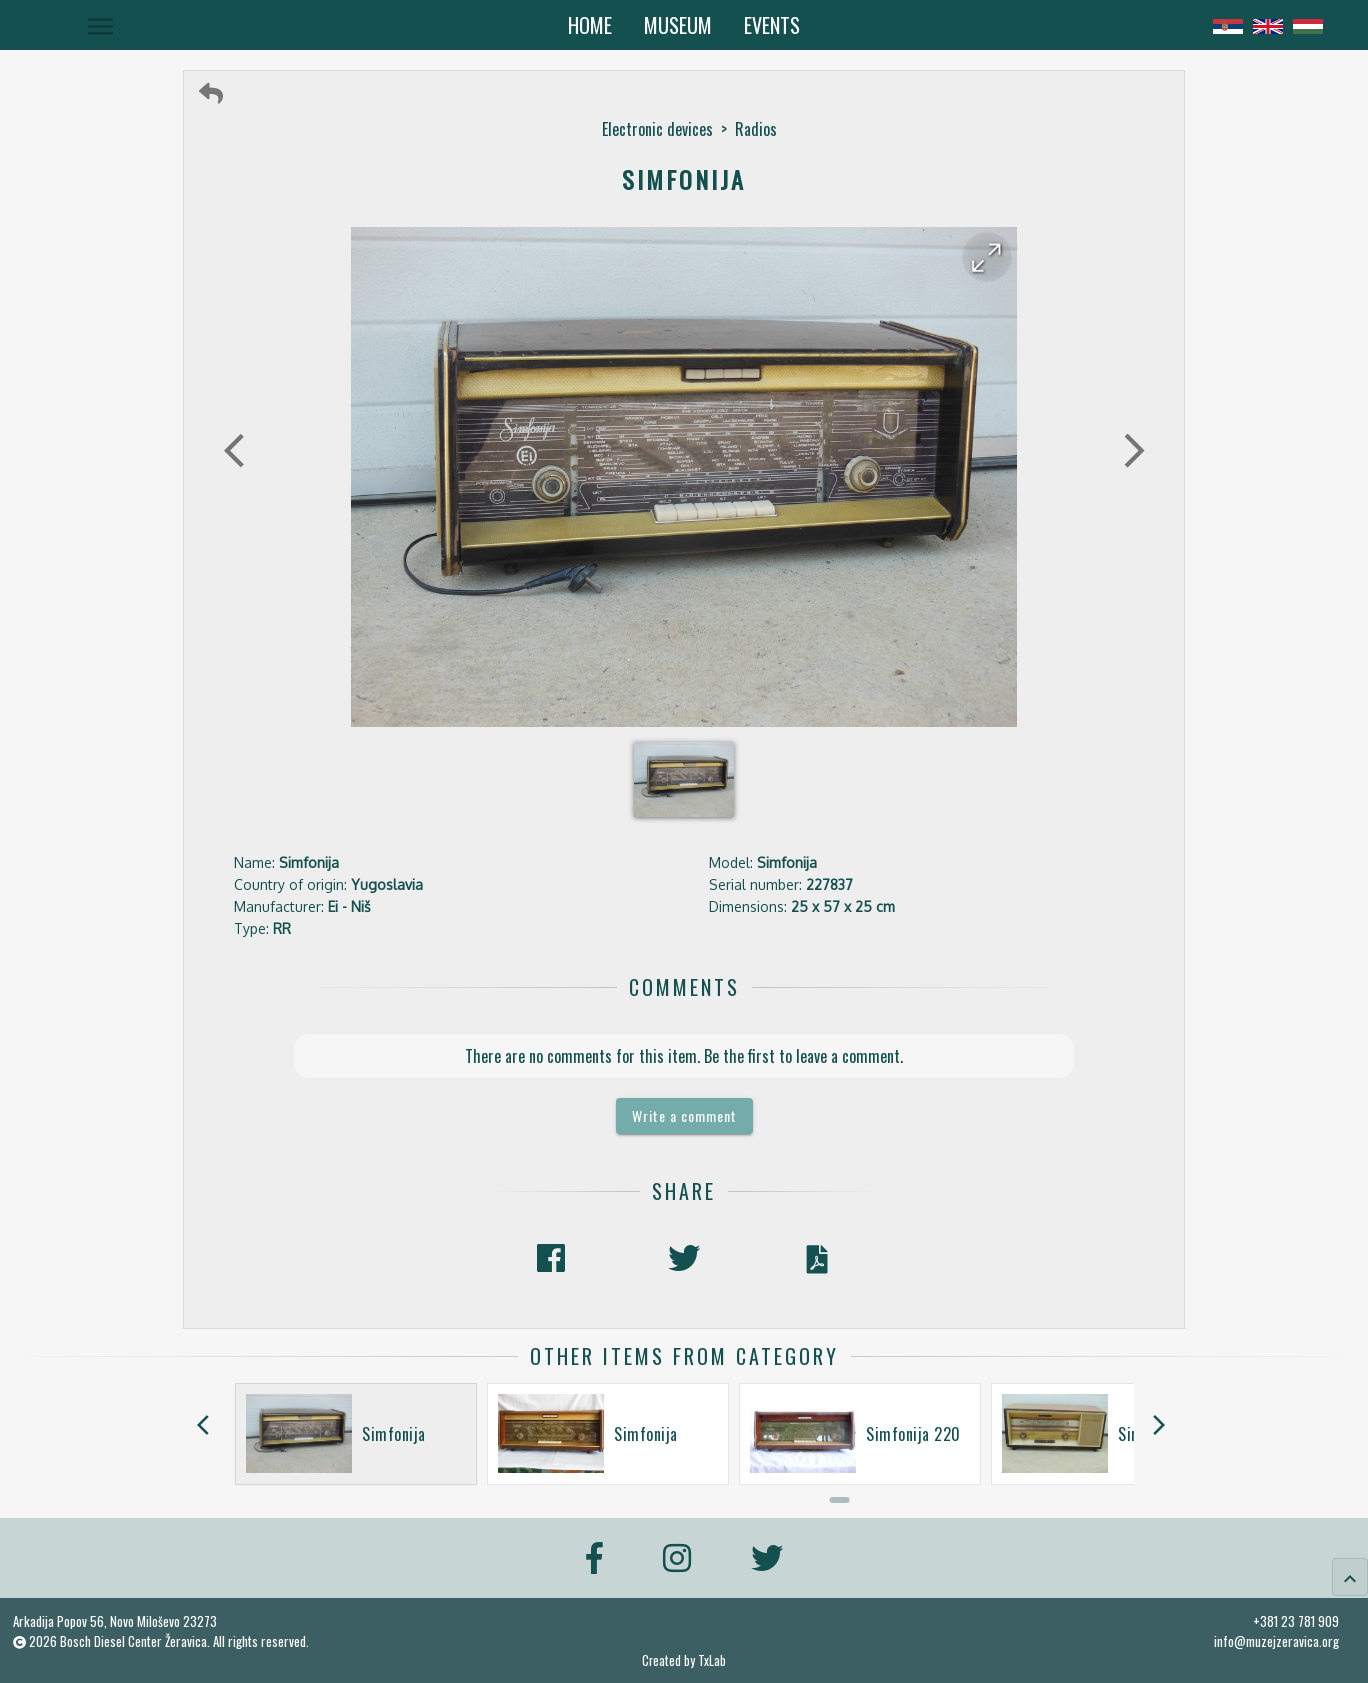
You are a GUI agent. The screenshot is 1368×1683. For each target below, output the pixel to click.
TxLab (712, 1660)
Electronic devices (657, 129)
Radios (756, 129)
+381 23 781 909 (1296, 1621)
